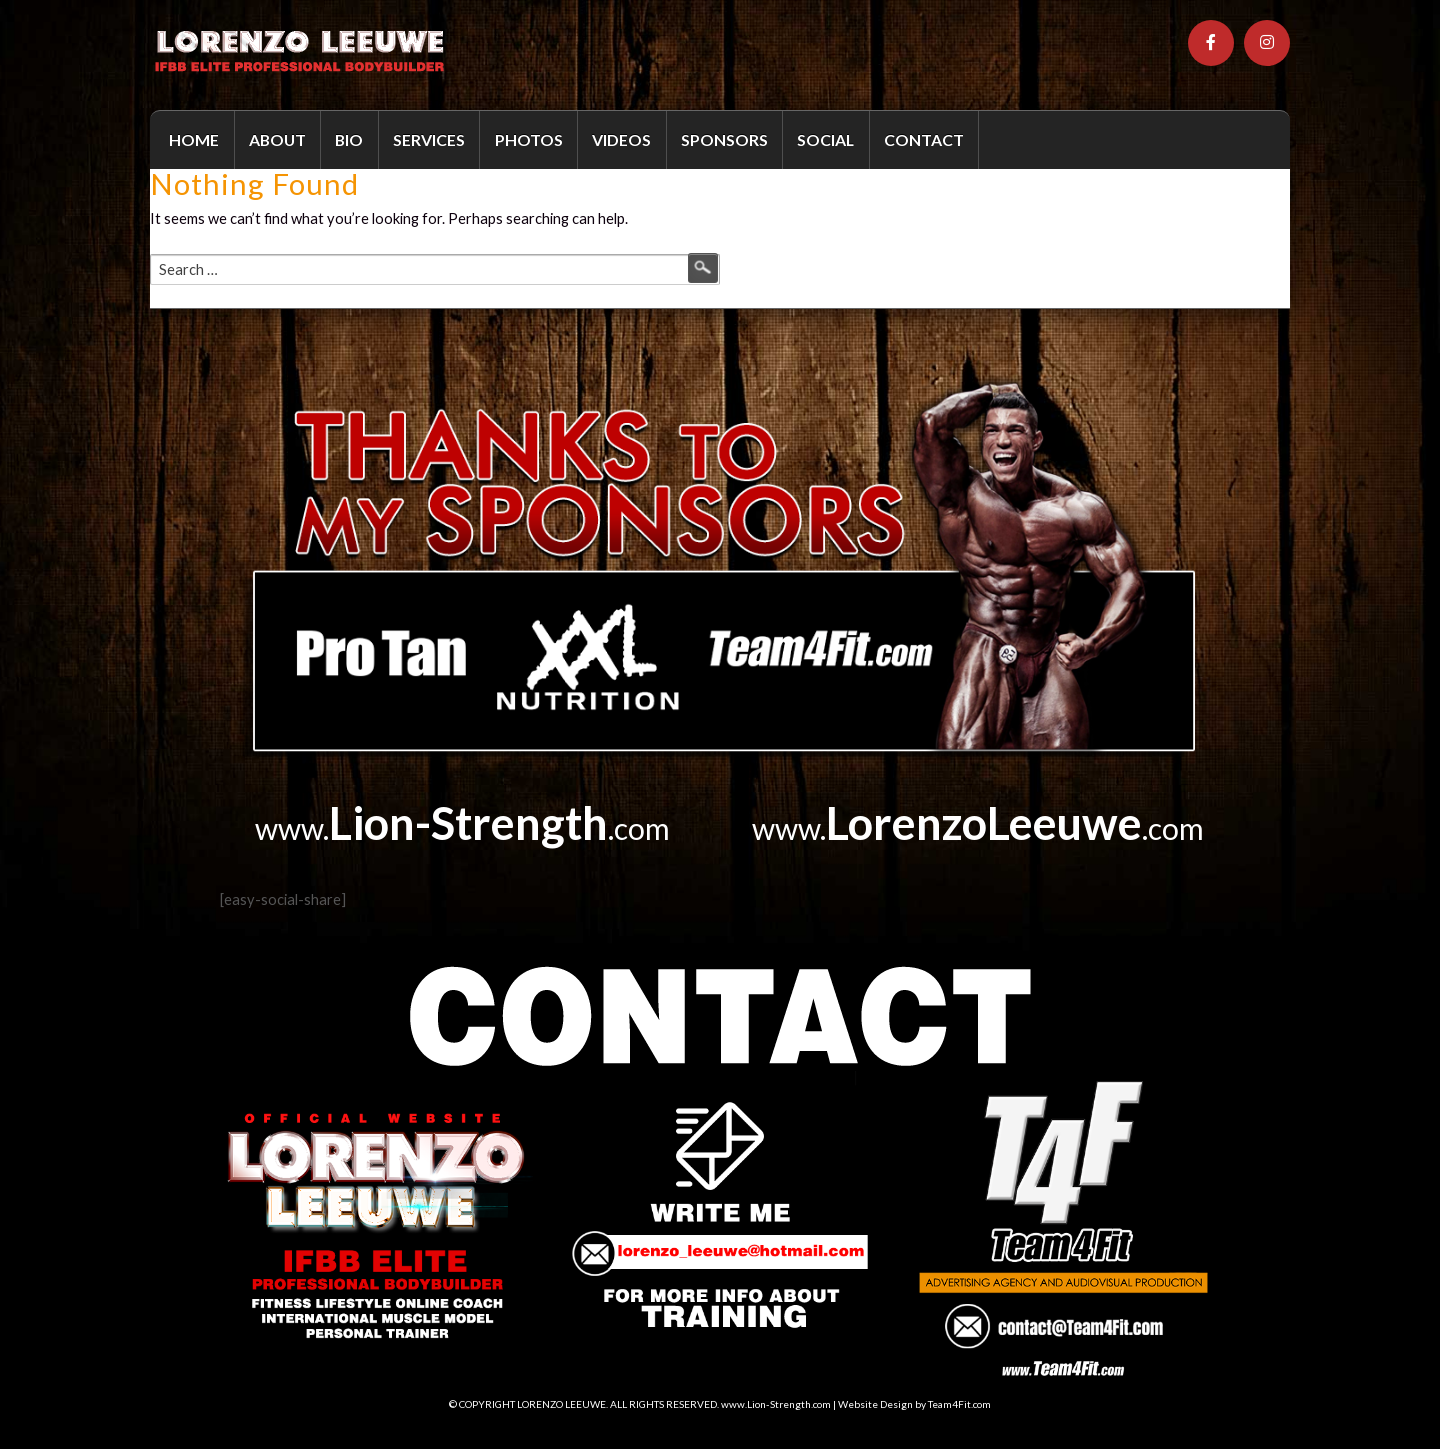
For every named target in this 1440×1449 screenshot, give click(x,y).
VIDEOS (621, 139)
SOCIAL (825, 139)
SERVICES (429, 139)
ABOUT (277, 139)
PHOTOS (529, 139)
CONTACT (924, 139)
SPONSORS (724, 139)
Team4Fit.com (959, 1404)
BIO (349, 139)
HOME (194, 139)
